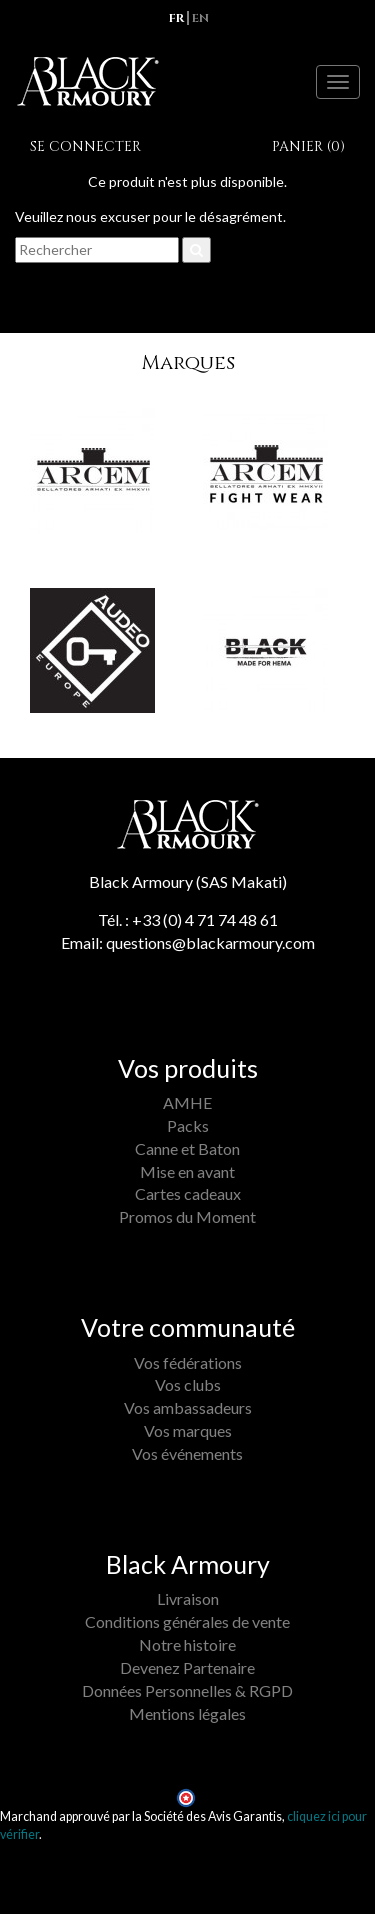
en (200, 18)
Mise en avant (187, 1171)
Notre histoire (187, 1644)
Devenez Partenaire (187, 1667)
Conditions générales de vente (187, 1621)
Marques (188, 362)
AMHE (187, 1102)
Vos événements (187, 1453)
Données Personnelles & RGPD (187, 1690)
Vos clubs (188, 1384)
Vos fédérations (188, 1362)
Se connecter (85, 146)
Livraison (188, 1598)
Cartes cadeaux (188, 1193)
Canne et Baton (187, 1148)
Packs (188, 1125)
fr (176, 18)
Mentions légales (187, 1713)
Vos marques (188, 1430)
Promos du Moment (187, 1216)
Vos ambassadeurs (188, 1407)
